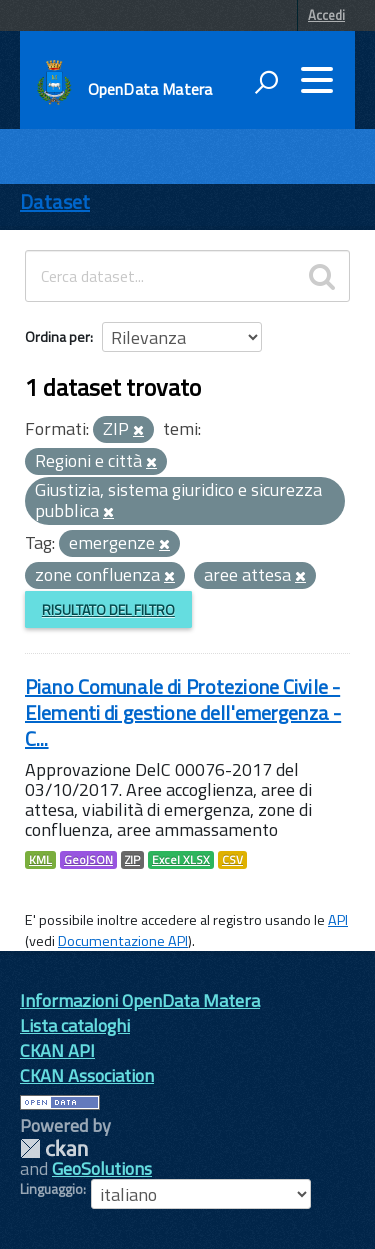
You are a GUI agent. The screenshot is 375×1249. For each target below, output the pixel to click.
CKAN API (57, 1050)
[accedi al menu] (317, 80)
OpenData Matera (150, 89)
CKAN (54, 1148)
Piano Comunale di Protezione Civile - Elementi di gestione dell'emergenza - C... (183, 712)
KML (40, 860)
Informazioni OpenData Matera (140, 1000)
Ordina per (57, 336)
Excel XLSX (181, 860)
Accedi (326, 15)
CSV (232, 860)
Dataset (55, 201)
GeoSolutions (102, 1168)
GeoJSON (88, 860)
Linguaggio (51, 1189)
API (338, 920)
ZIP (132, 860)
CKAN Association (87, 1075)
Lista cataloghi (75, 1025)
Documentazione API (123, 941)
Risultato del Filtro (108, 609)
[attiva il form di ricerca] (266, 82)
